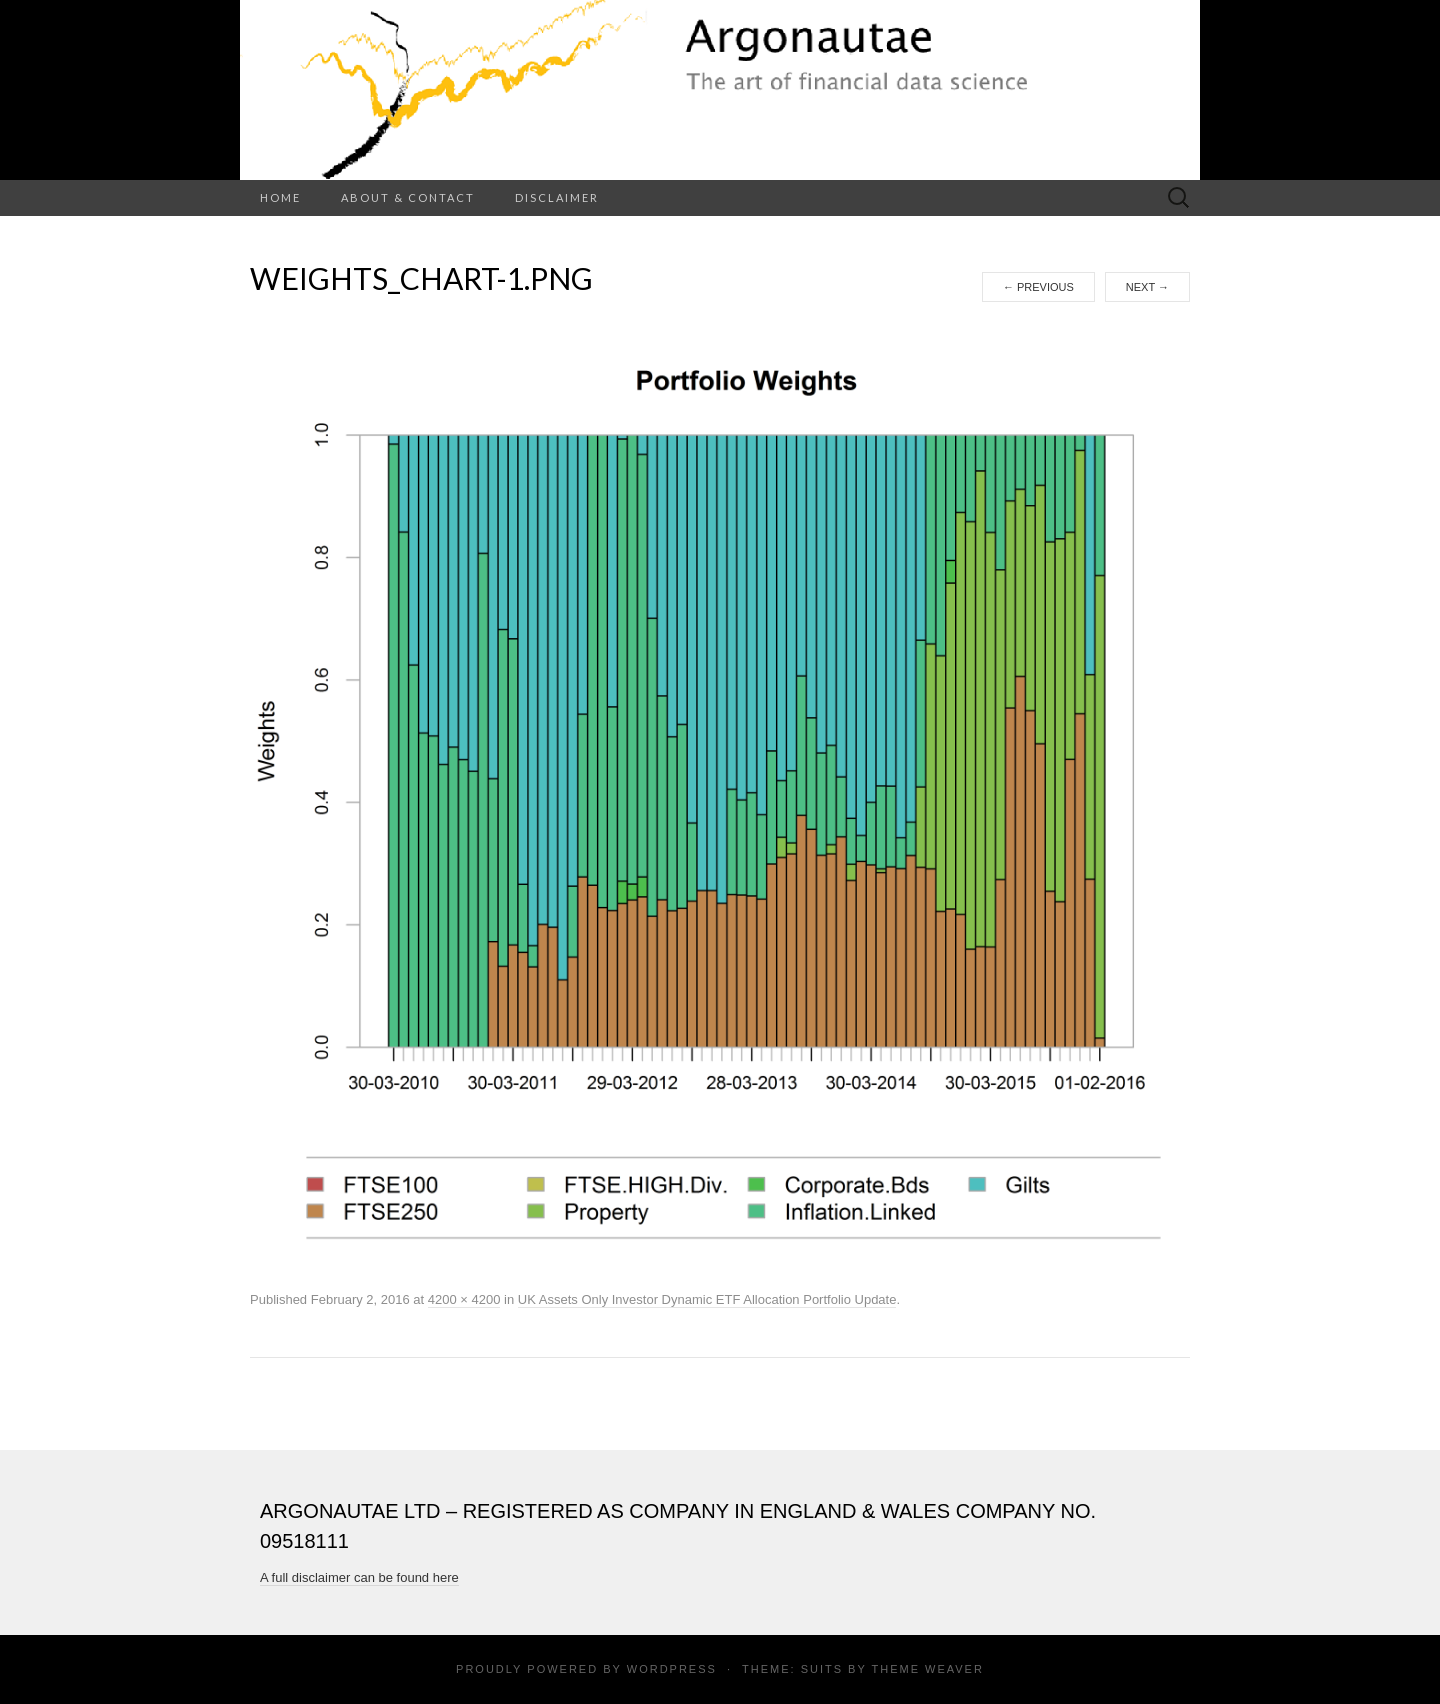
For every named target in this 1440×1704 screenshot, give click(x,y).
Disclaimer (557, 197)
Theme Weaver (927, 1669)
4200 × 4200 (464, 1299)
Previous (1038, 287)
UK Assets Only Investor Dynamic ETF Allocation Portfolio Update (707, 1299)
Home (280, 197)
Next (1147, 287)
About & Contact (408, 197)
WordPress (672, 1669)
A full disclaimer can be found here (359, 1577)
